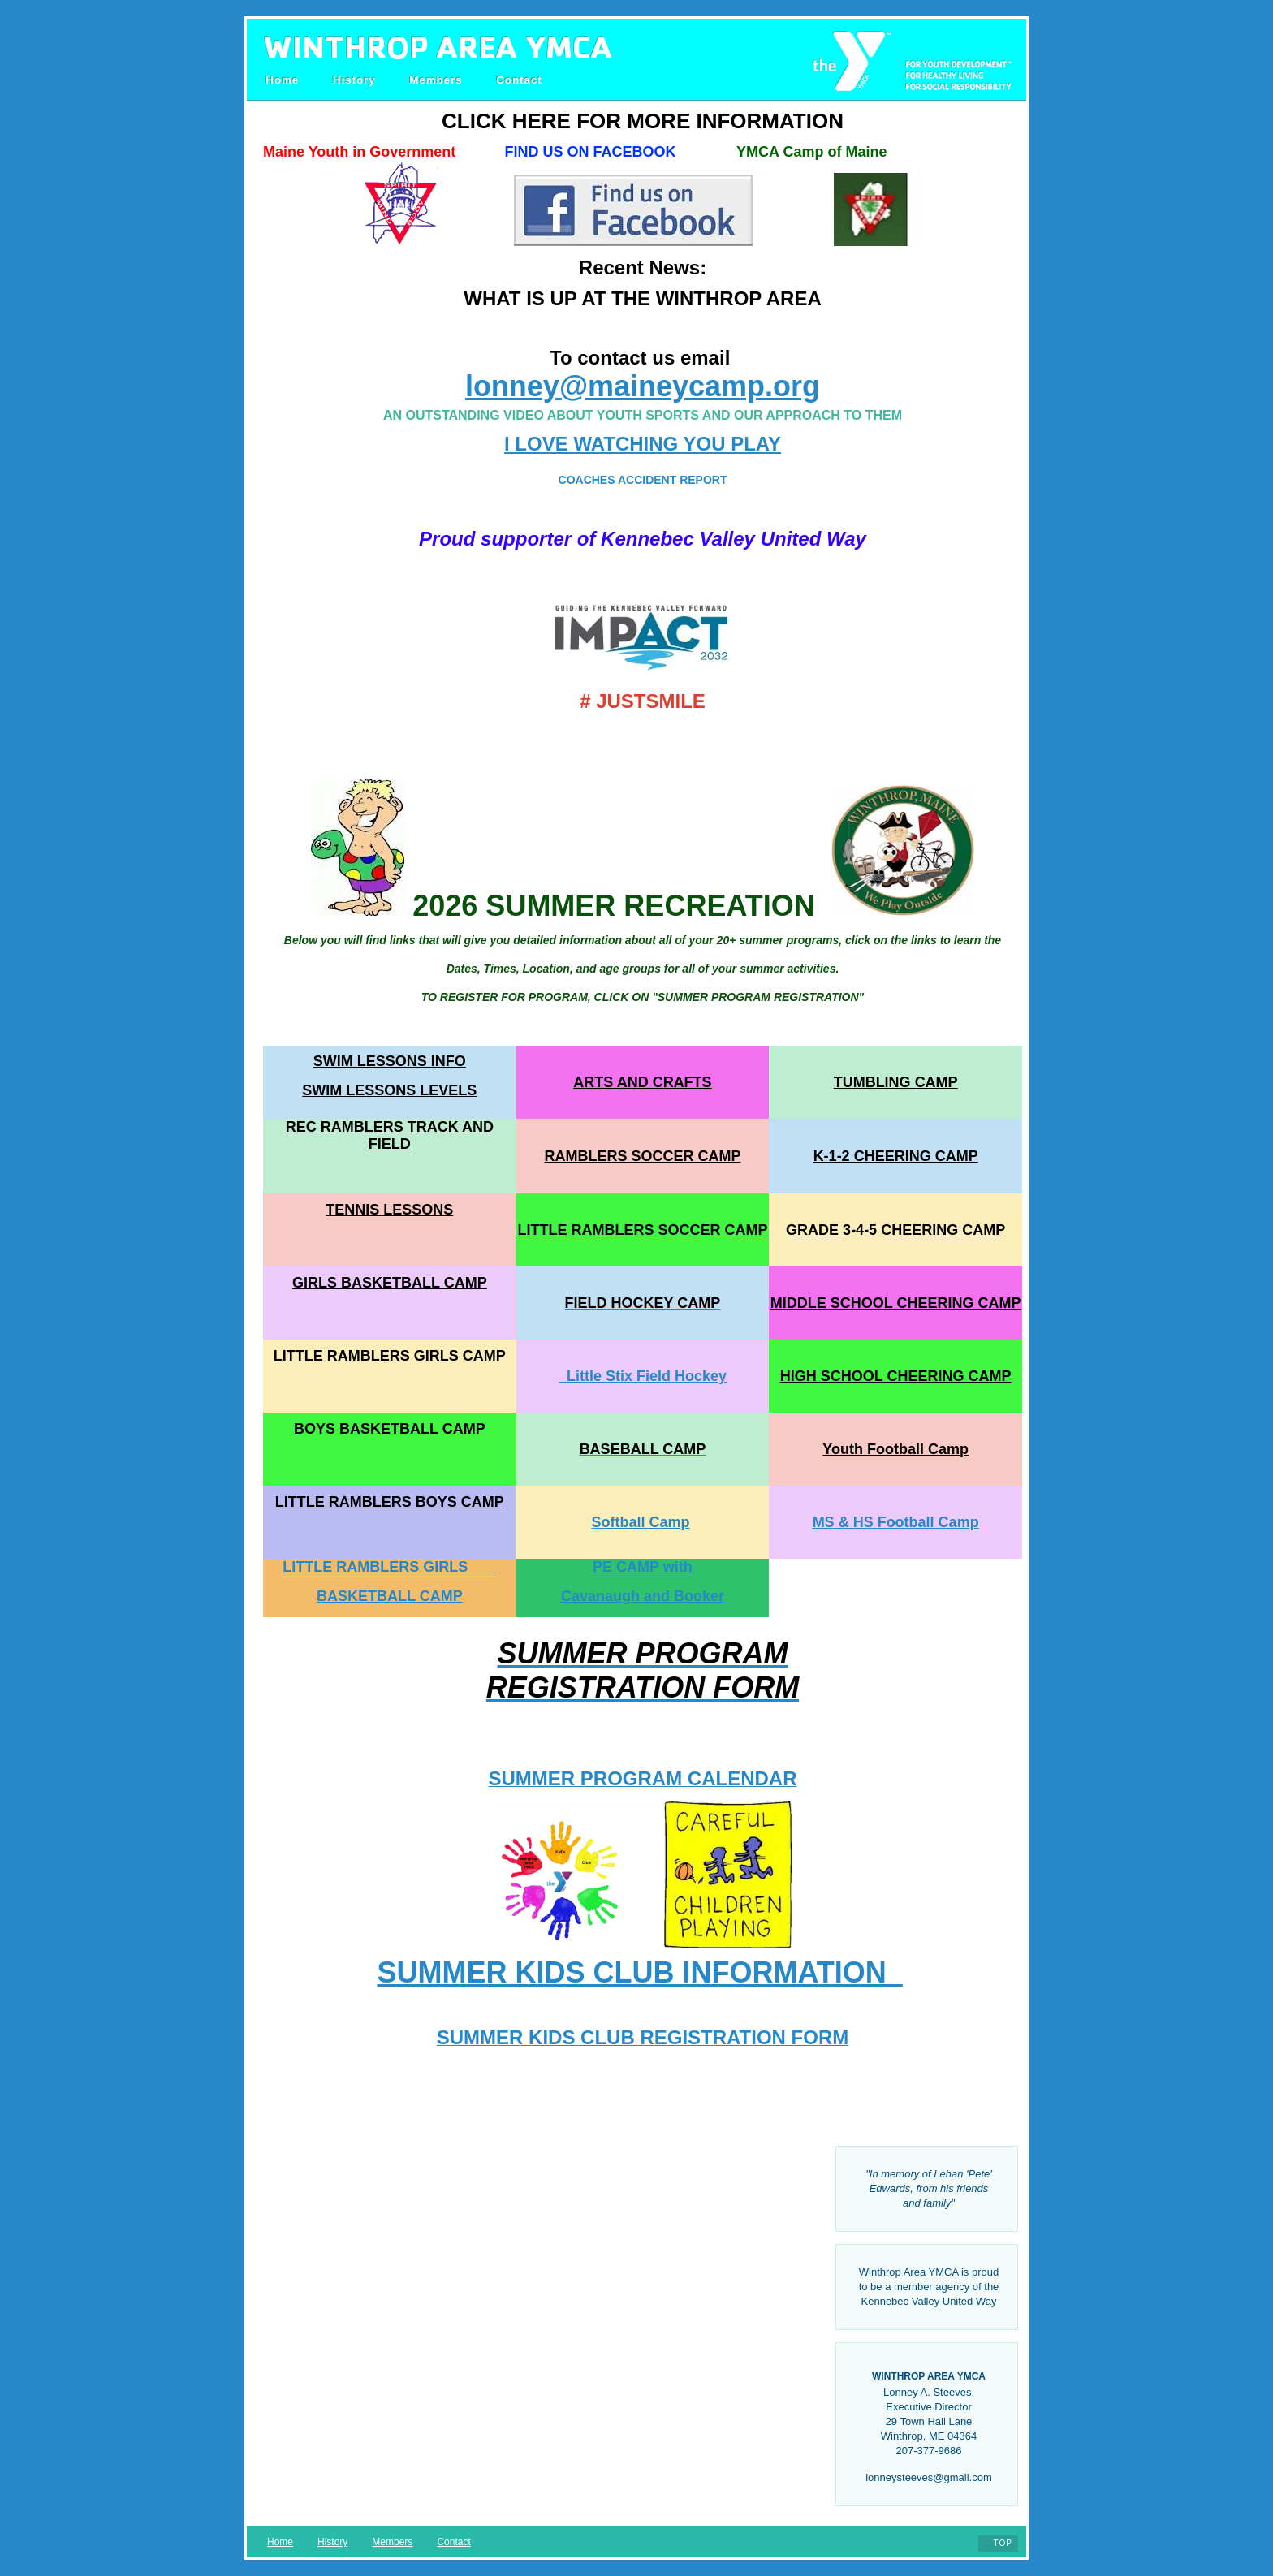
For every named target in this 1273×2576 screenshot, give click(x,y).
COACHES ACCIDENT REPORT (643, 479)
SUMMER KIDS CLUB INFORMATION (640, 1972)
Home (282, 80)
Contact (519, 80)
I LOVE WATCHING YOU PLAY (642, 444)
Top (1003, 2543)
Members (435, 80)
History (354, 80)
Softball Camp (640, 1522)
